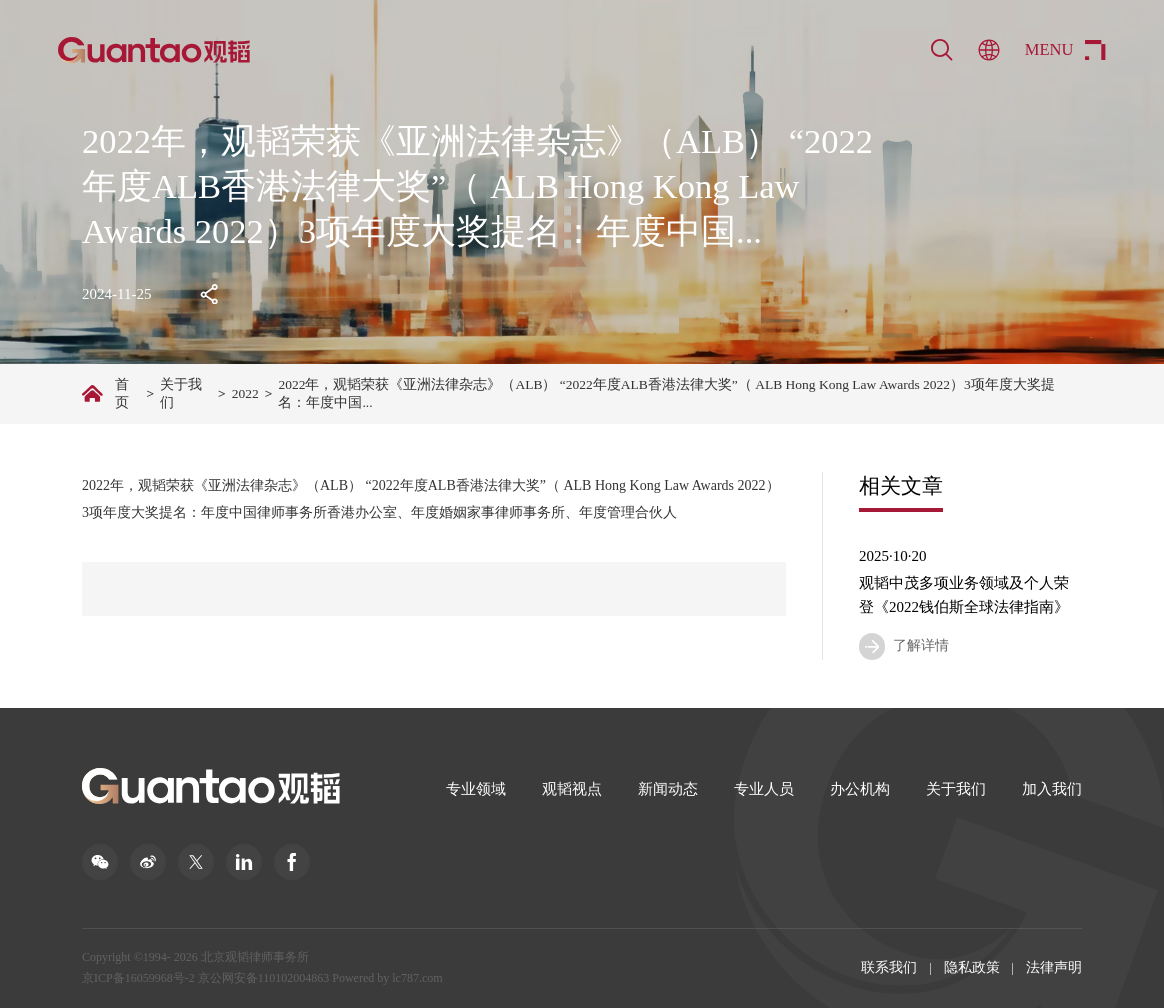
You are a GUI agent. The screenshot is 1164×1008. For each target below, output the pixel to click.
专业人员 (764, 789)
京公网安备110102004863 (264, 978)
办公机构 (860, 789)
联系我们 (889, 967)
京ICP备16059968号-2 (138, 978)
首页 (122, 393)
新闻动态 (668, 789)
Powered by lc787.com (387, 978)
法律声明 (1054, 967)
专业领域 (476, 789)
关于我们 (181, 393)
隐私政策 (972, 967)
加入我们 (1052, 789)
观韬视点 (572, 789)
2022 (245, 393)
